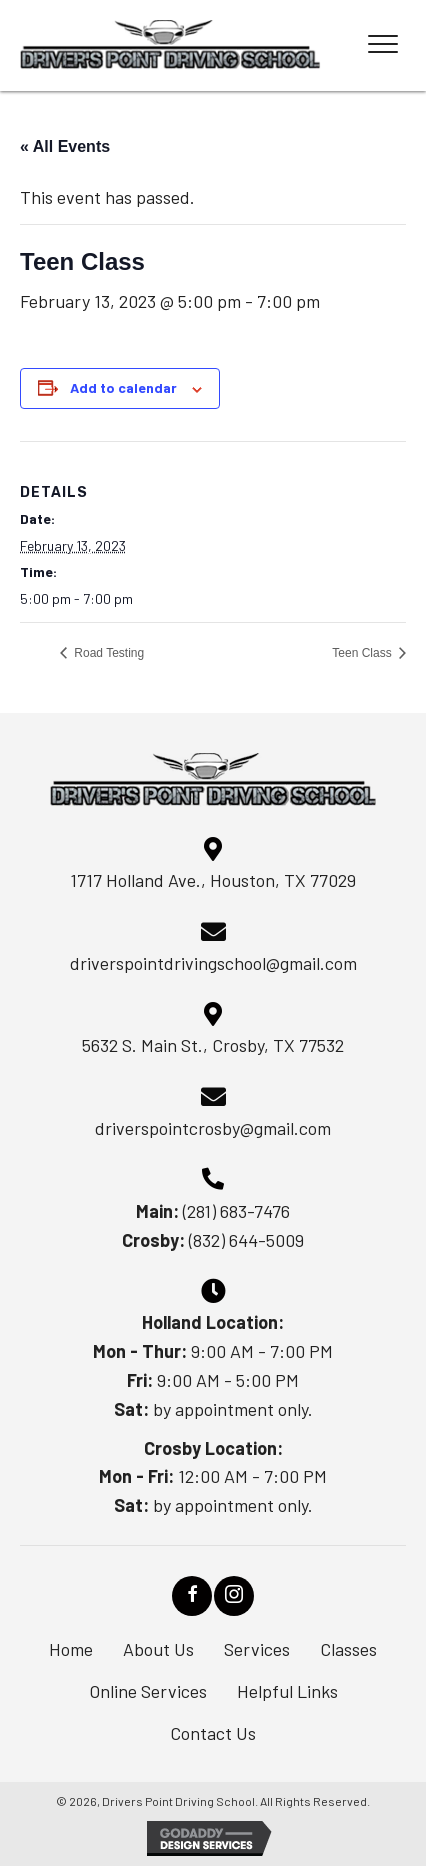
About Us (158, 1649)
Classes (348, 1649)
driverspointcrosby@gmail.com (213, 1128)
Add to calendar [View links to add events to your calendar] (123, 388)
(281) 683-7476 (236, 1211)
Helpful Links (287, 1691)
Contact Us (213, 1733)
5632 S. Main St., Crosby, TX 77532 (213, 1045)
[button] (192, 1596)
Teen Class (363, 653)
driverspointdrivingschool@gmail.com (213, 963)
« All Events (65, 146)
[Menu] (383, 45)
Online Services (148, 1691)
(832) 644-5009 (246, 1240)
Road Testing (107, 653)
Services (257, 1649)
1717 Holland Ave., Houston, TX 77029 (213, 880)
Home (71, 1649)
